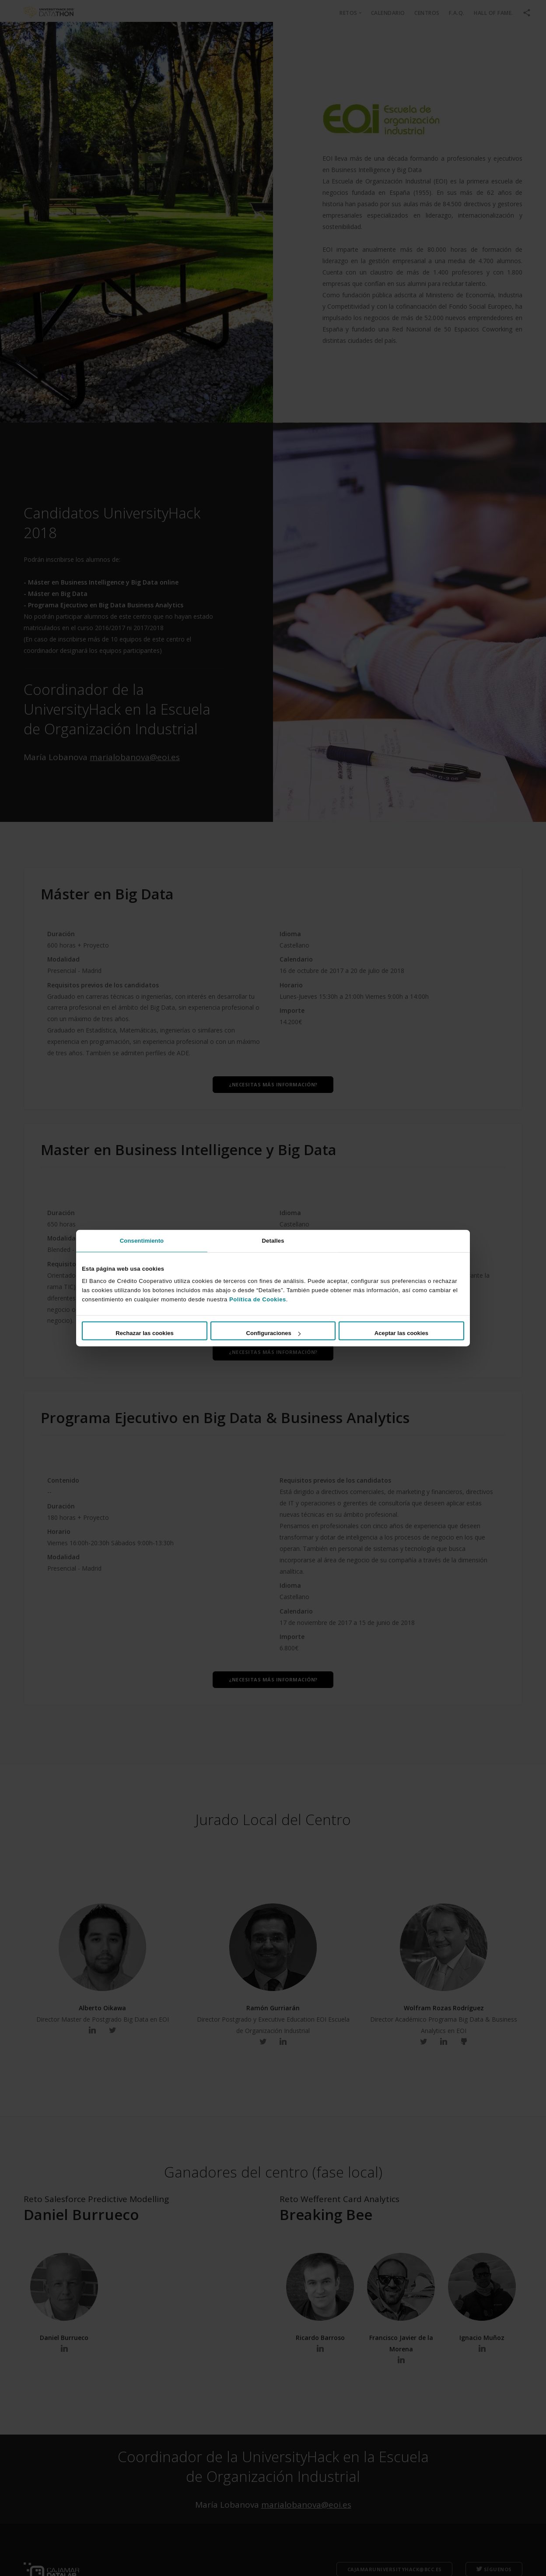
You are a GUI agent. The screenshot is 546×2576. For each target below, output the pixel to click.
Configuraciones (273, 1333)
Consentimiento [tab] (142, 1240)
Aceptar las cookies (401, 1333)
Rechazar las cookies (145, 1333)
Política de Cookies (257, 1299)
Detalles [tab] (273, 1240)
